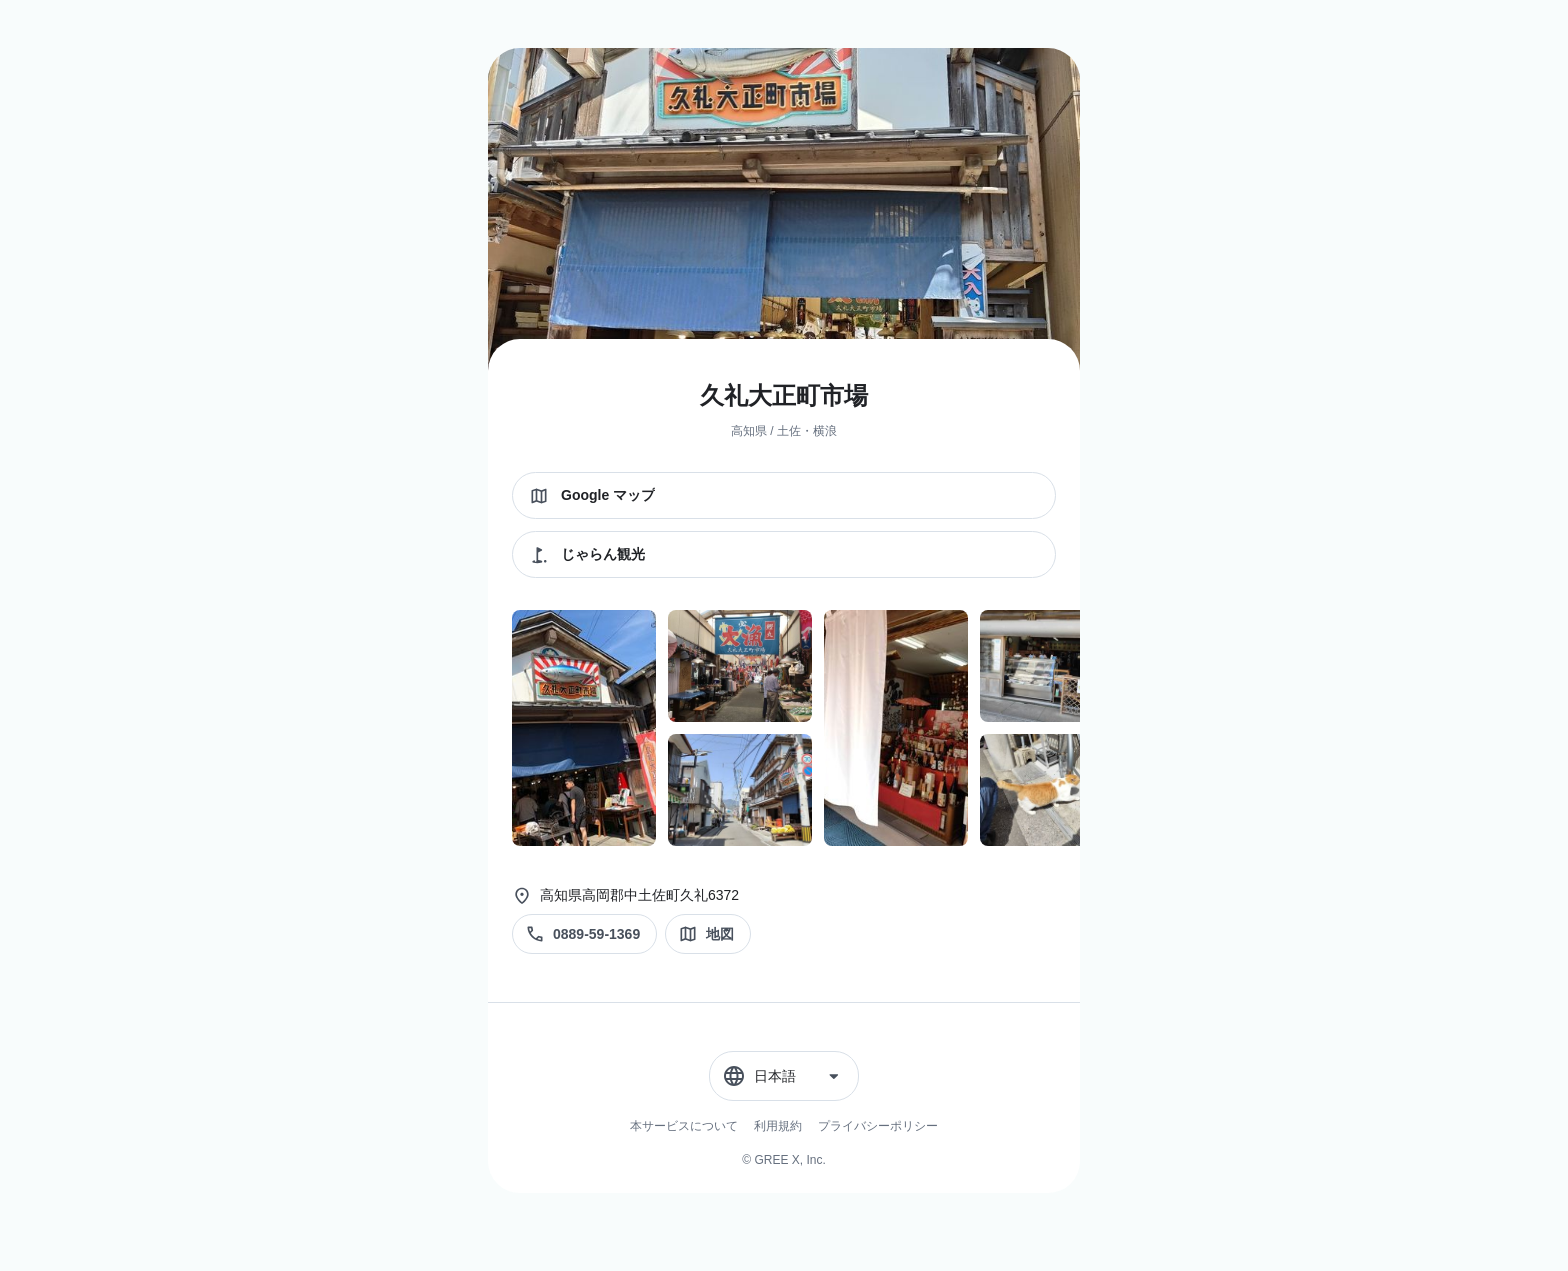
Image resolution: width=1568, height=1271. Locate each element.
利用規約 (778, 1126)
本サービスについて (684, 1126)
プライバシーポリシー (878, 1126)
